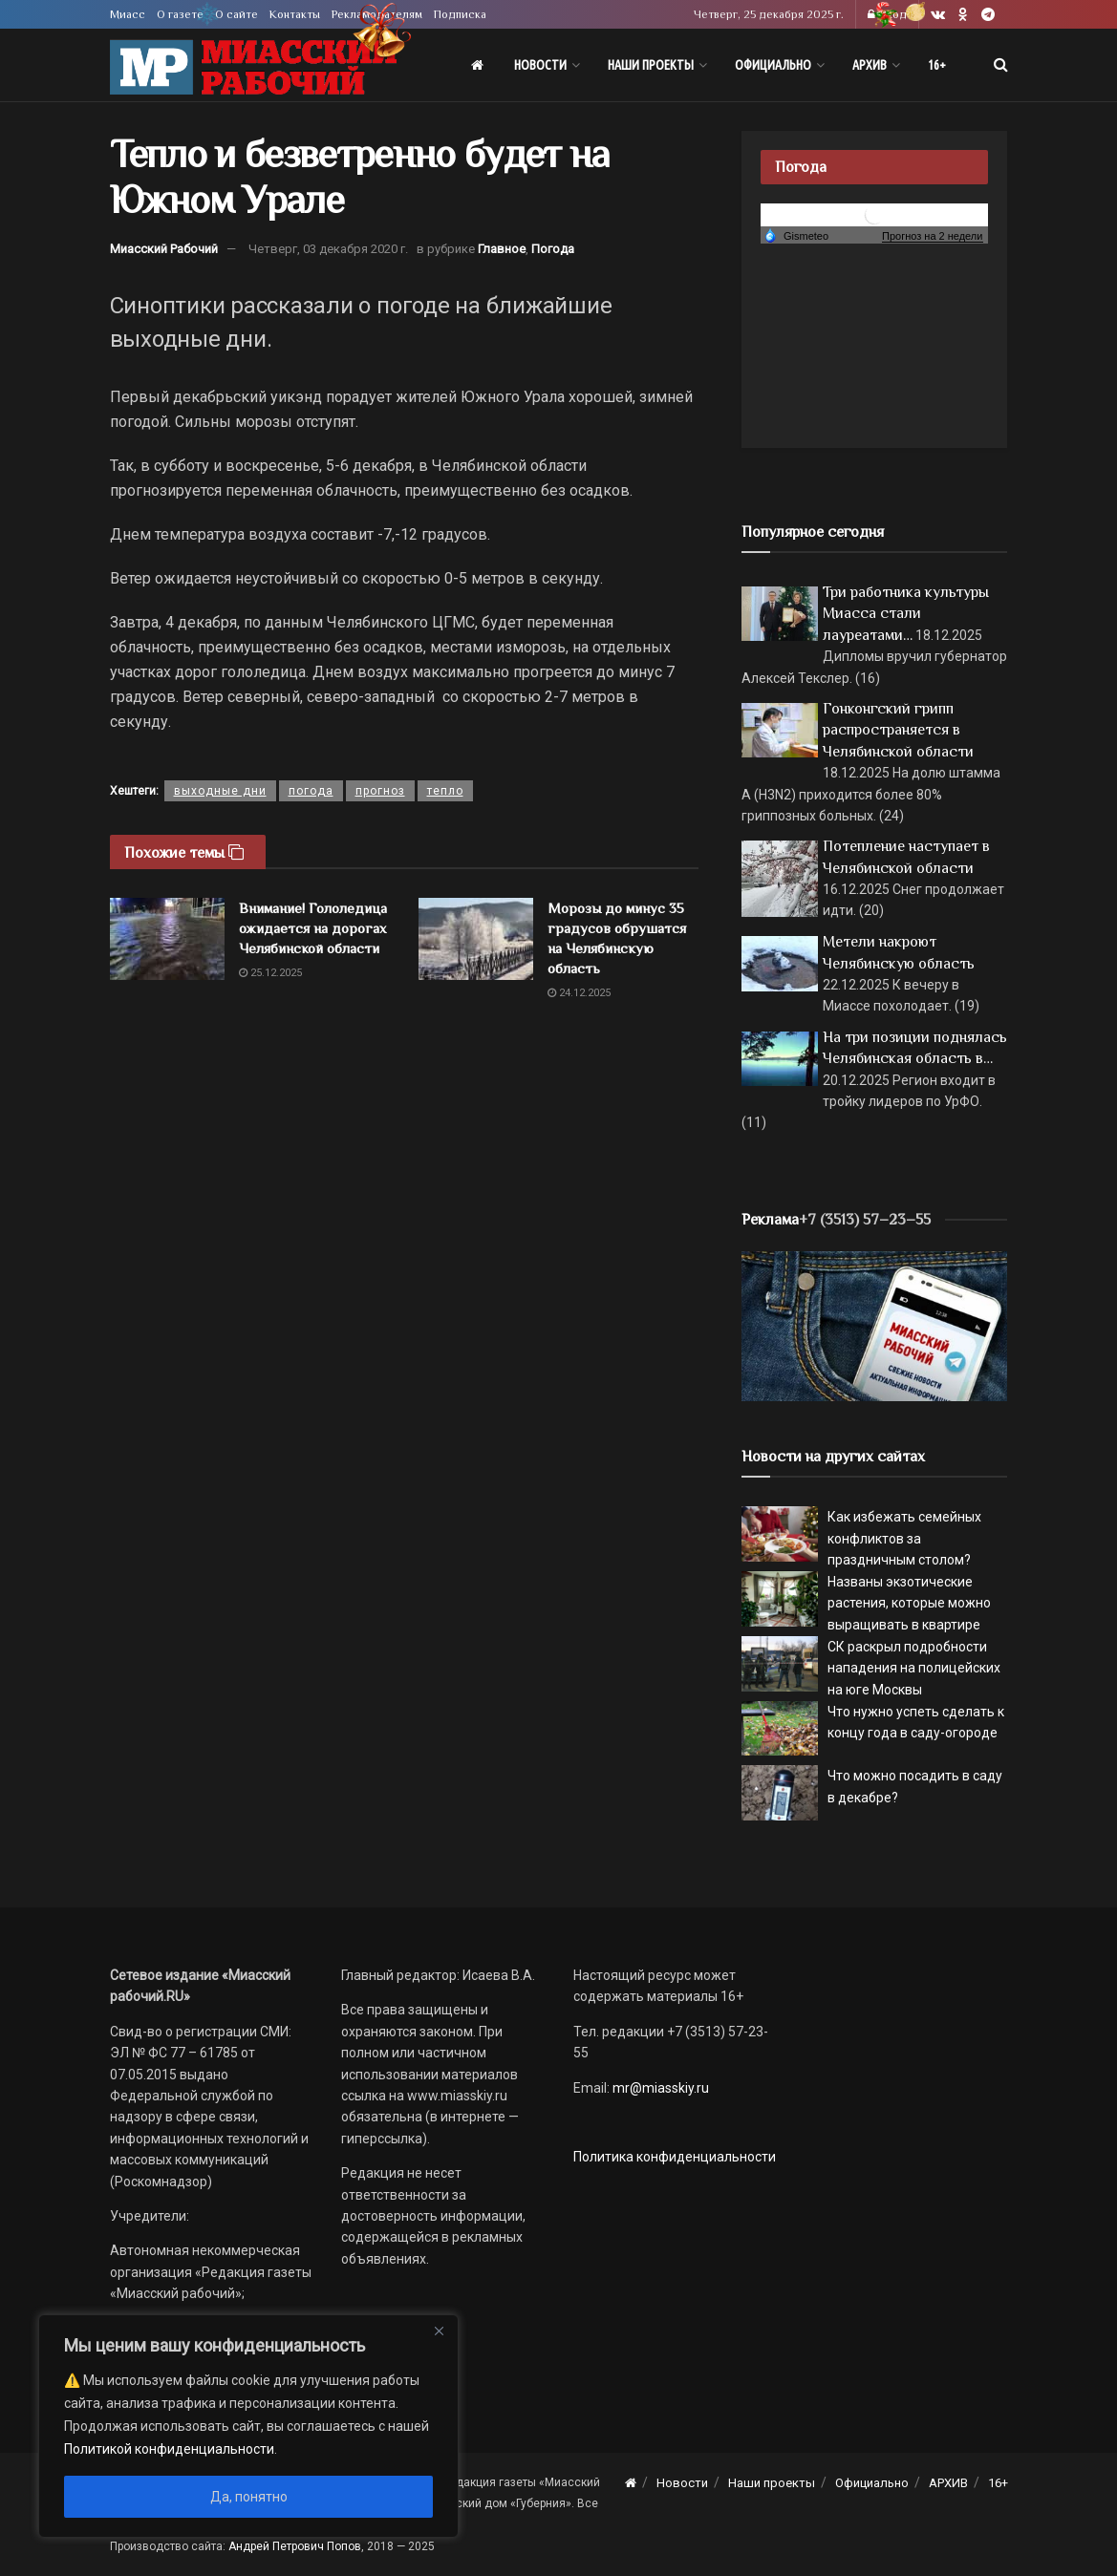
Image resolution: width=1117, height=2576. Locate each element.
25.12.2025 (270, 973)
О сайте (236, 14)
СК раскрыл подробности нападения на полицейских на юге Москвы (913, 1668)
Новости (540, 65)
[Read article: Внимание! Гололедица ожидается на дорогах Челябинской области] (167, 939)
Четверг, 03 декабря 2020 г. (328, 249)
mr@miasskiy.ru (659, 2088)
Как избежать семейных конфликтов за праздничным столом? (904, 1538)
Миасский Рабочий (164, 249)
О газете (180, 14)
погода (311, 791)
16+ (937, 65)
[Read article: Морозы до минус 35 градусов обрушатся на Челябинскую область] (476, 939)
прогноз (380, 791)
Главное (502, 249)
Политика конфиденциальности (674, 2156)
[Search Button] (1001, 65)
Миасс (127, 14)
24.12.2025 (579, 993)
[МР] (874, 1324)
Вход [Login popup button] (887, 14)
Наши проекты (651, 65)
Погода (552, 249)
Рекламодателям (377, 14)
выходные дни (220, 791)
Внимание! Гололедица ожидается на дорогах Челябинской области (313, 928)
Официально (773, 65)
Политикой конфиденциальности (169, 2449)
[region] (248, 2426)
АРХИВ (869, 65)
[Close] (438, 2330)
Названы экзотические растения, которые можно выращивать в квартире (909, 1603)
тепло (445, 791)
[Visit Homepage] (253, 65)
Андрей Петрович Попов (294, 2546)
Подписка (460, 14)
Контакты (294, 14)
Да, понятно (249, 2496)
